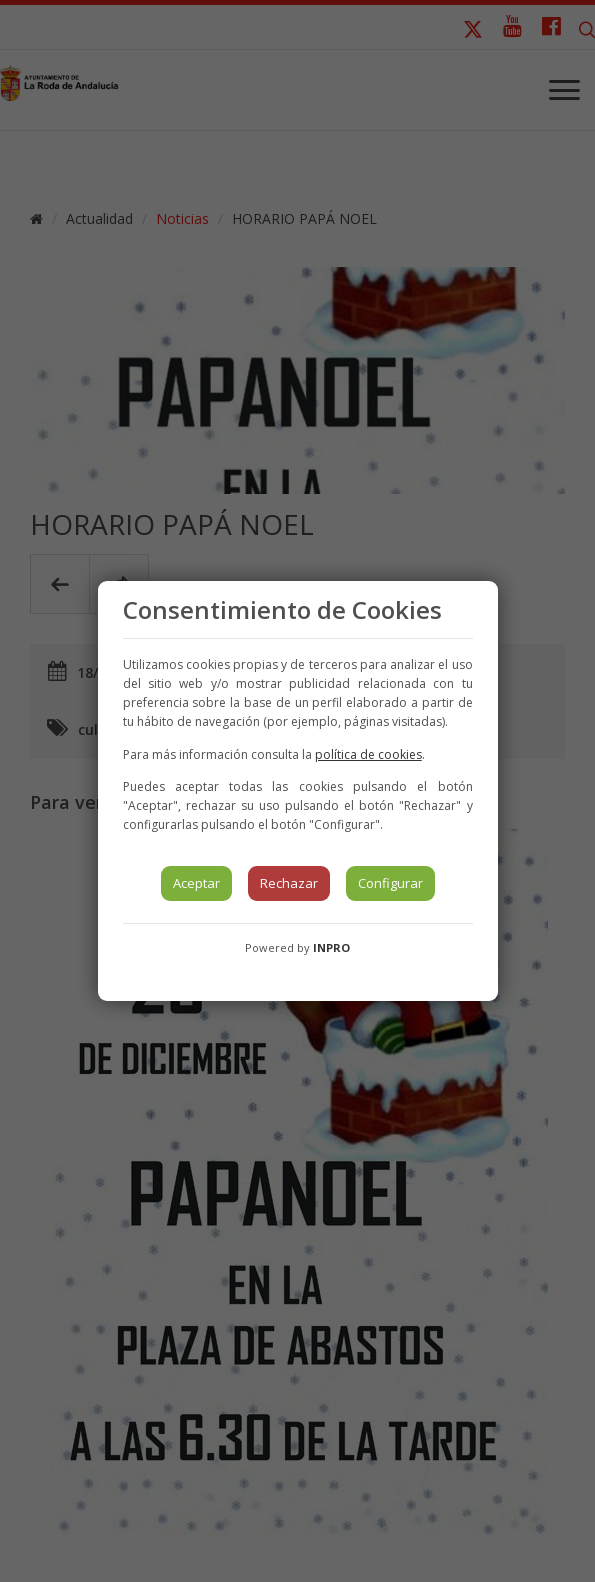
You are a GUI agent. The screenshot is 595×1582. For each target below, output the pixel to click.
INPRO (331, 947)
